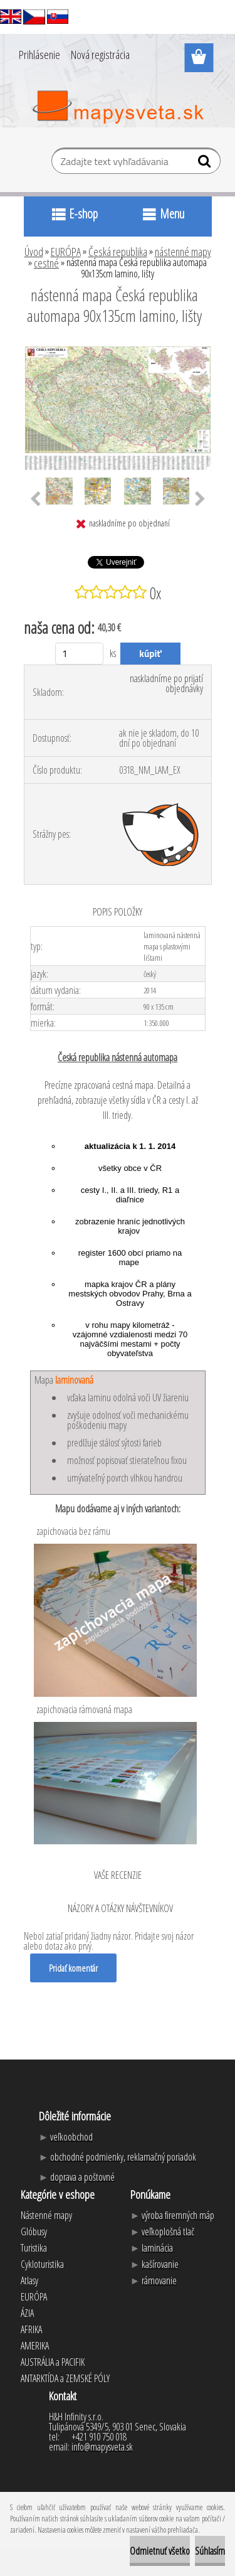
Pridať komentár (73, 1968)
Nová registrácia (100, 54)
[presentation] (35, 499)
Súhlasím (210, 2551)
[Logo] (117, 107)
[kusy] (79, 654)
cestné (46, 262)
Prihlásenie (39, 54)
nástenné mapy (183, 251)
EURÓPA (66, 251)
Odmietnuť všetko (160, 2551)
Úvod (33, 251)
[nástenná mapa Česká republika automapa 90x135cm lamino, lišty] (118, 350)
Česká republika (117, 251)
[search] (206, 163)
